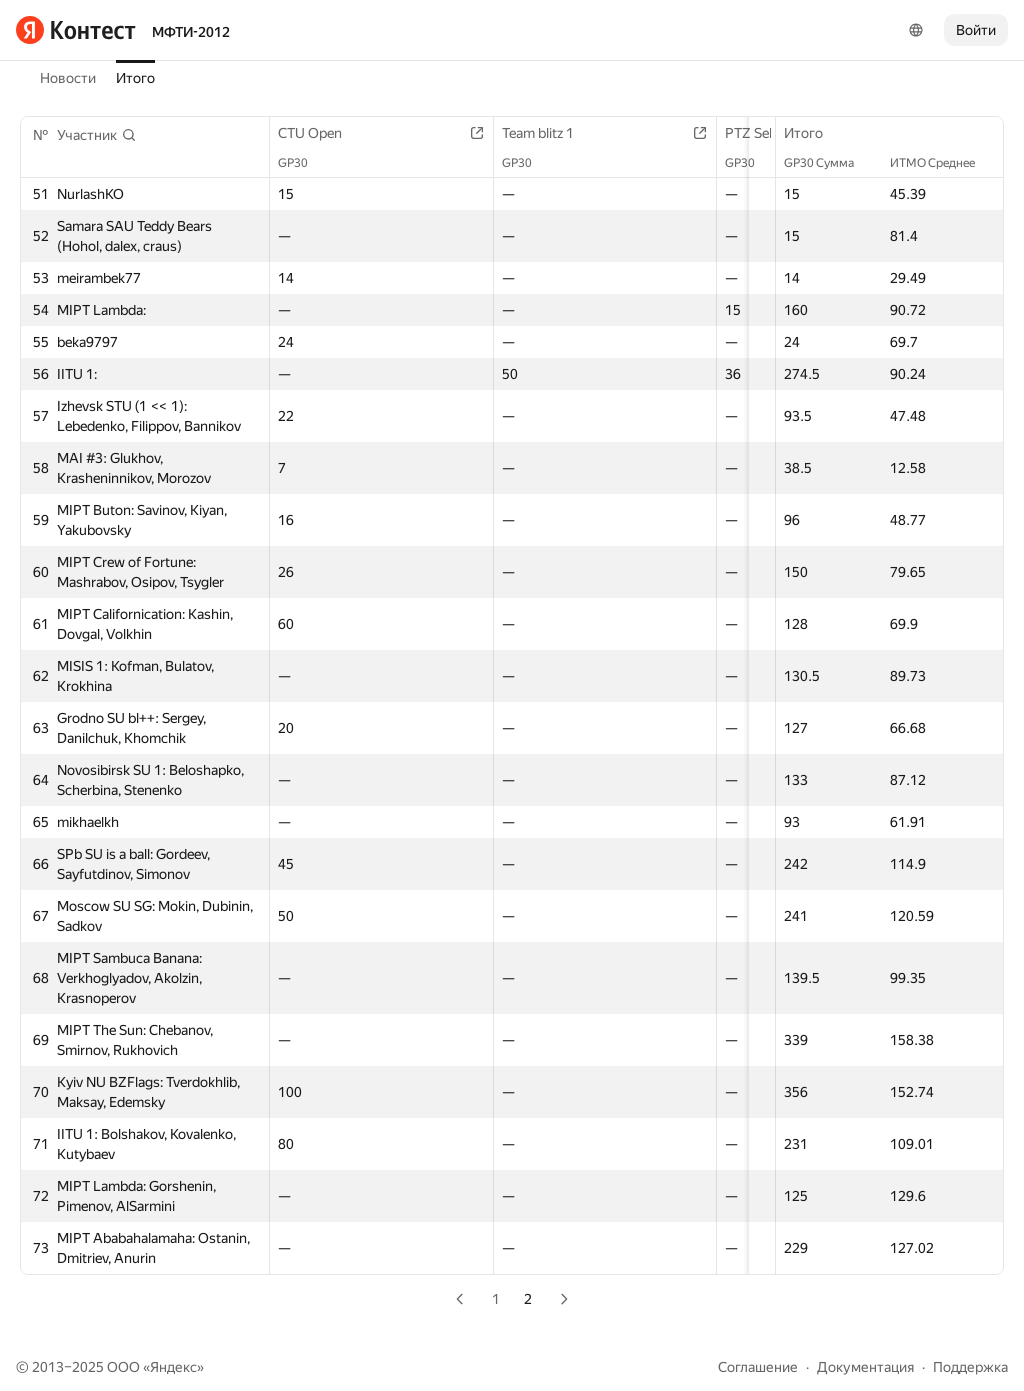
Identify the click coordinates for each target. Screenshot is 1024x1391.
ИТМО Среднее (942, 163)
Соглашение (758, 1367)
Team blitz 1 (559, 133)
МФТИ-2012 (191, 32)
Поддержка (970, 1367)
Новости (68, 78)
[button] (97, 135)
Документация (865, 1367)
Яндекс (173, 1367)
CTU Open (320, 133)
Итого (135, 78)
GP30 (303, 163)
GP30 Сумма (829, 163)
